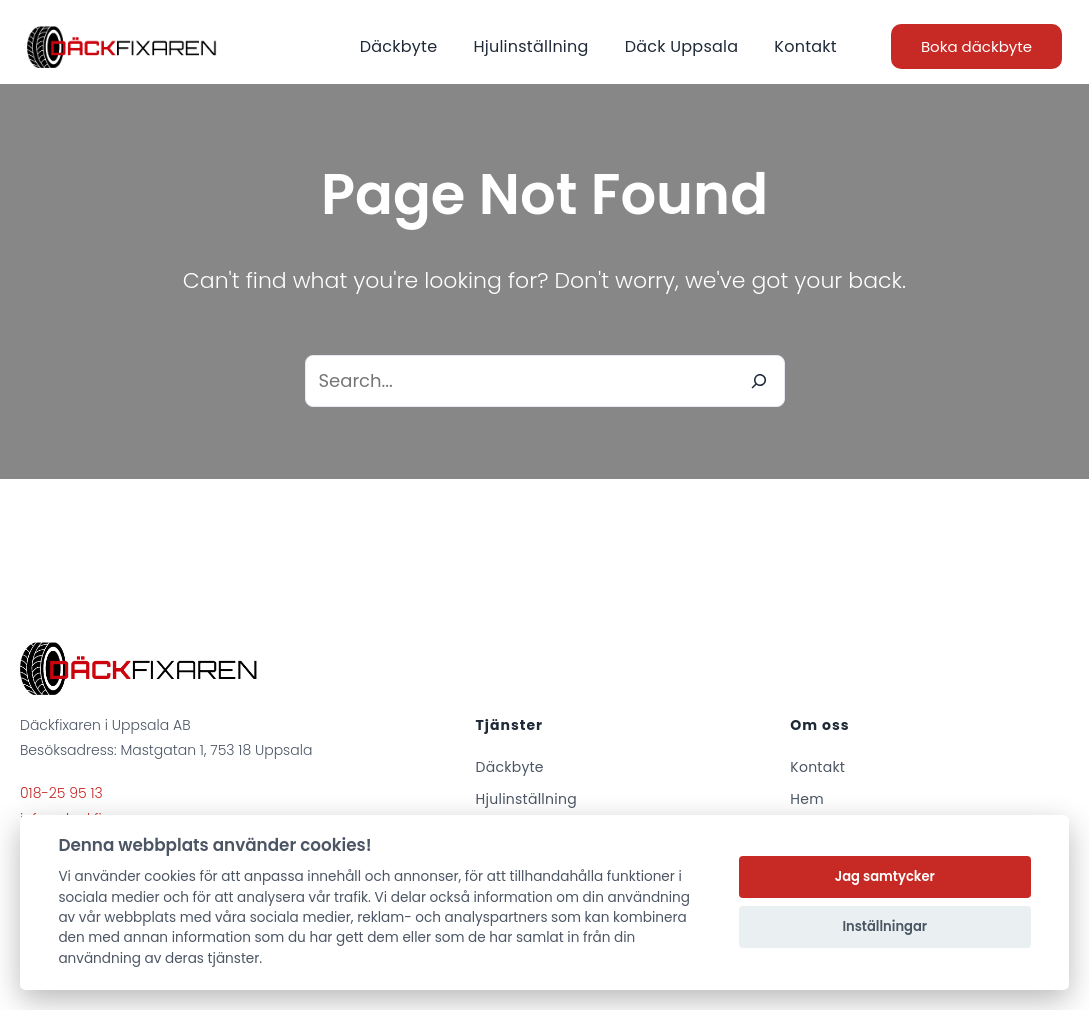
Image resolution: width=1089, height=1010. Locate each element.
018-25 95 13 (61, 793)
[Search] (759, 381)
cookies (170, 876)
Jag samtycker (885, 876)
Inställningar (884, 926)
